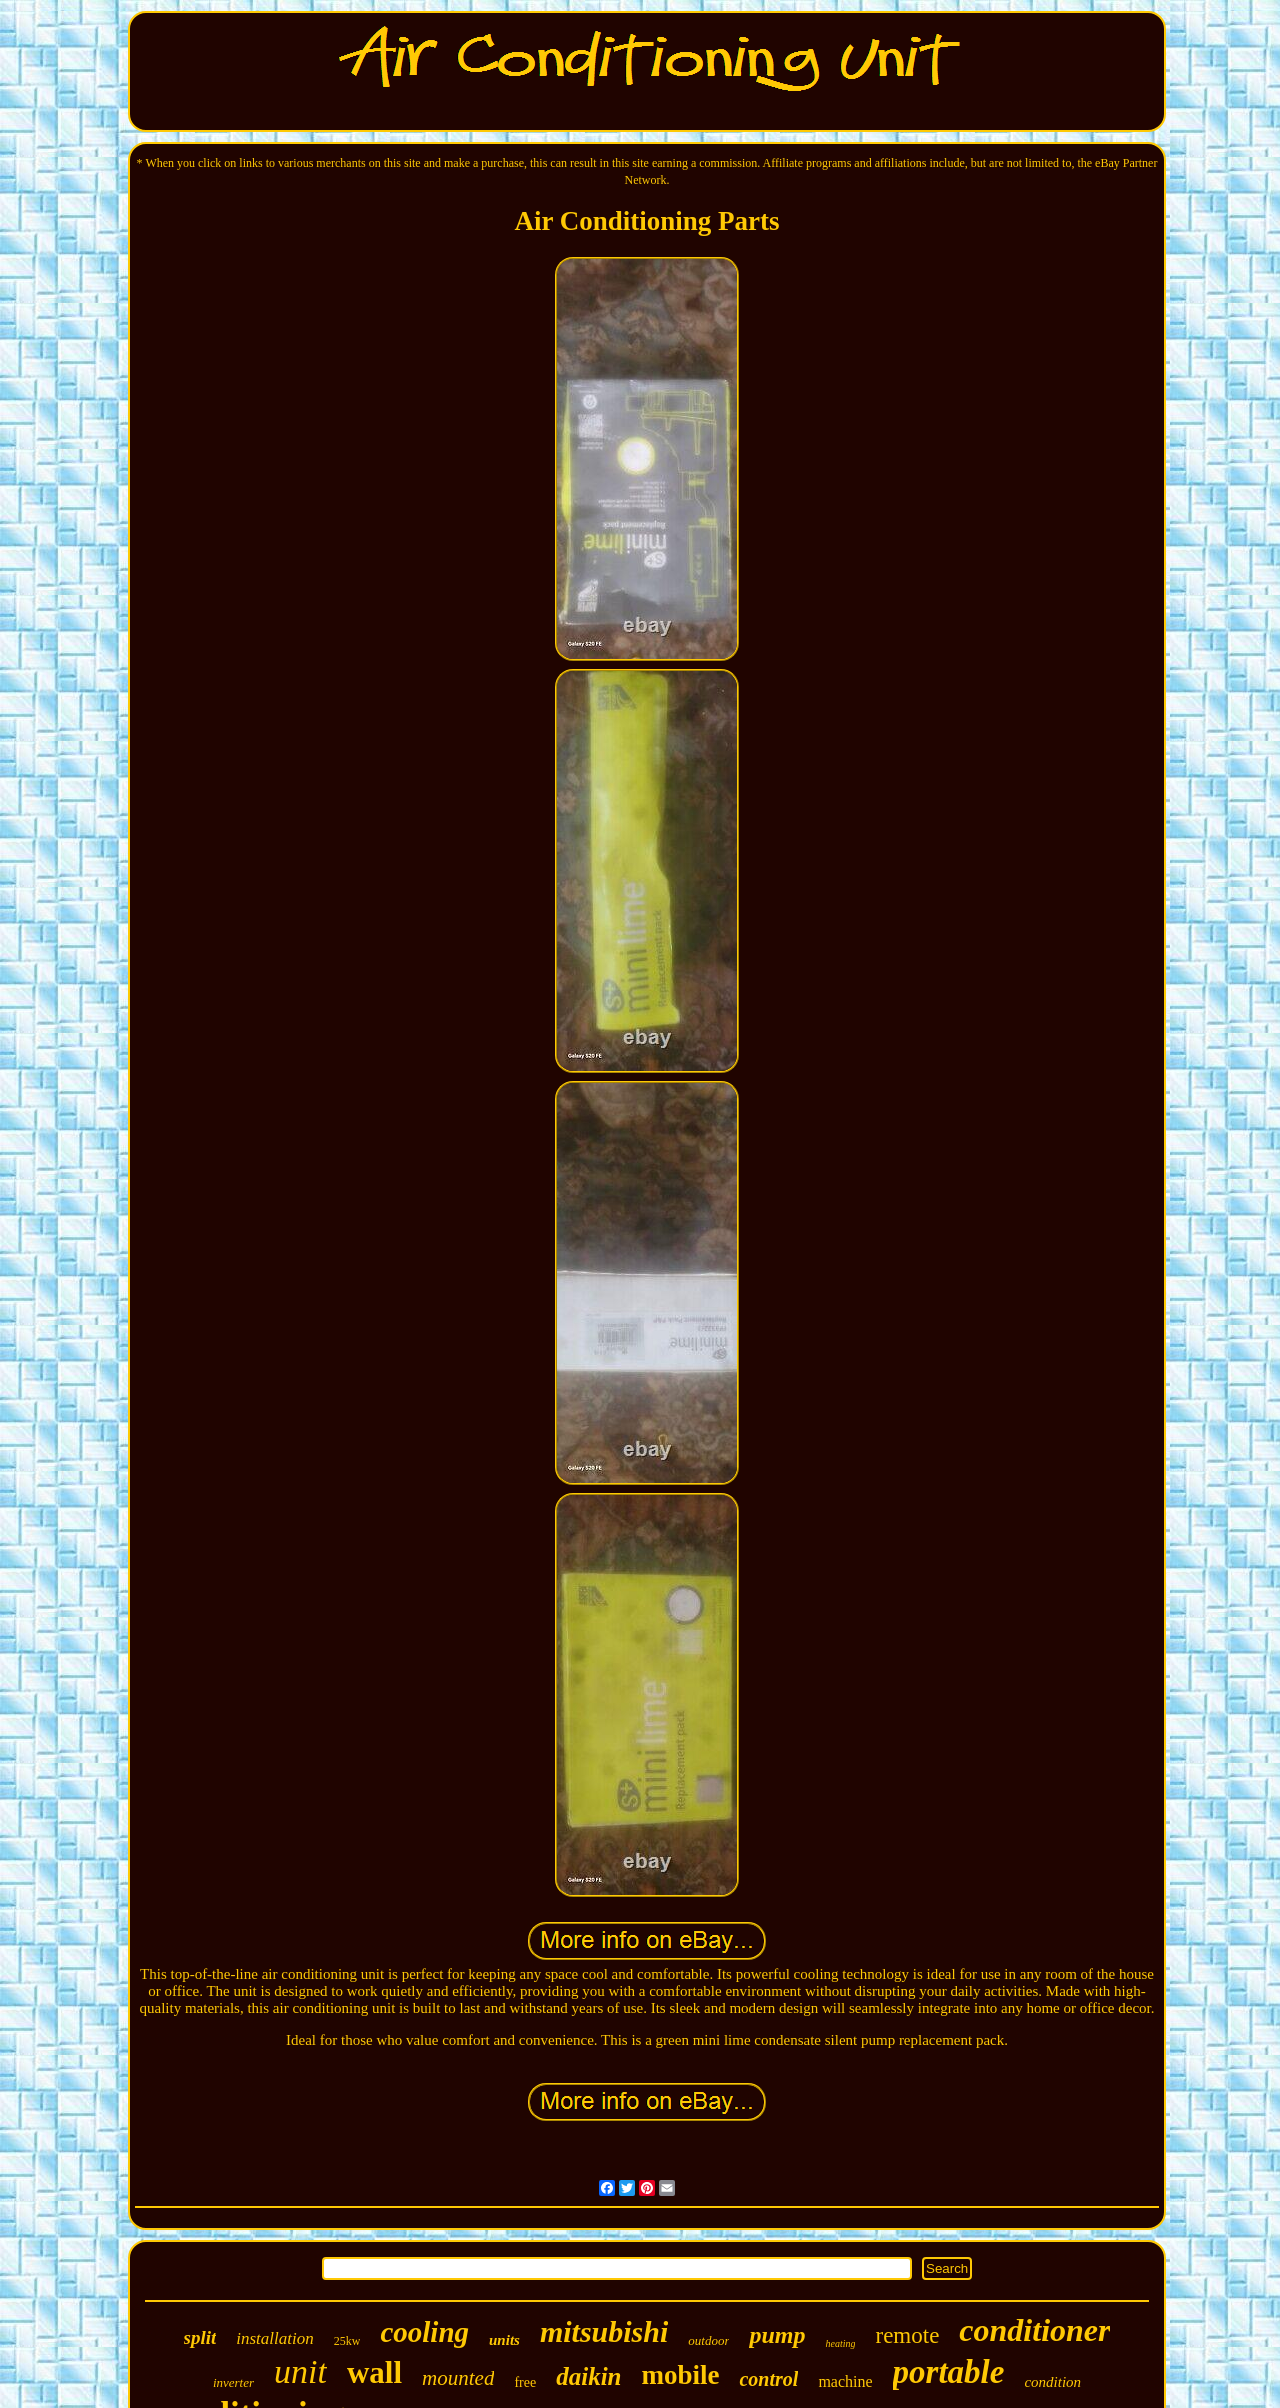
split (200, 2337)
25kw (347, 2341)
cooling (424, 2332)
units (504, 2340)
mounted (458, 2378)
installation (274, 2338)
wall (374, 2372)
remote (907, 2335)
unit (300, 2371)
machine (845, 2381)
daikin (588, 2376)
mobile (680, 2375)
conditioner (1034, 2330)
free (525, 2382)
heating (840, 2343)
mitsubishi (604, 2331)
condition (1052, 2382)
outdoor (708, 2340)
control (768, 2379)
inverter (233, 2382)
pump (777, 2335)
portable (949, 2372)
